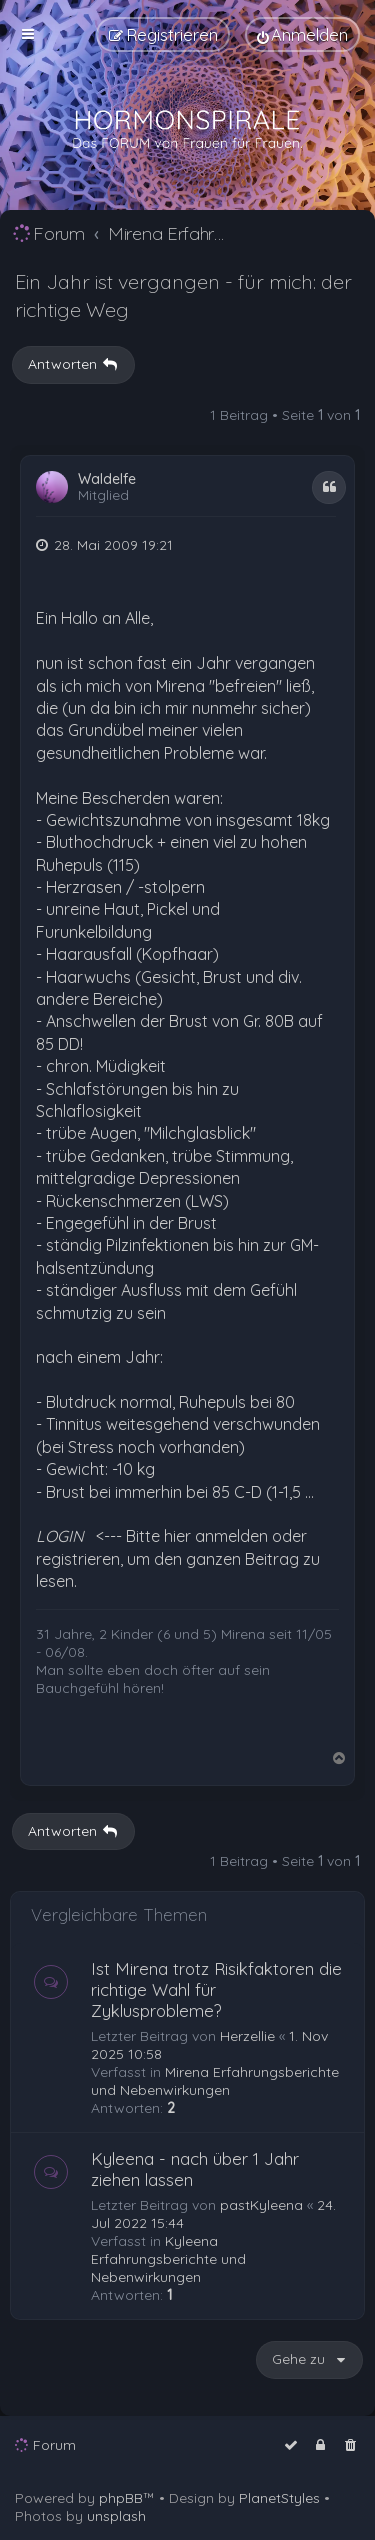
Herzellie (247, 2036)
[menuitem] (302, 34)
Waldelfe (107, 479)
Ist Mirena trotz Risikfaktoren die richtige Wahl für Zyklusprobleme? (216, 1989)
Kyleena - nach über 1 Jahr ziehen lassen (195, 2169)
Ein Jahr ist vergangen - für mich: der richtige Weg (183, 295)
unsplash (116, 2516)
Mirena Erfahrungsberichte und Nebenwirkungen (215, 2081)
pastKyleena (261, 2205)
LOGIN (60, 1536)
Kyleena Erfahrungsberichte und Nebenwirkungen (168, 2259)
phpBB (121, 2498)
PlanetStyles (279, 2498)
